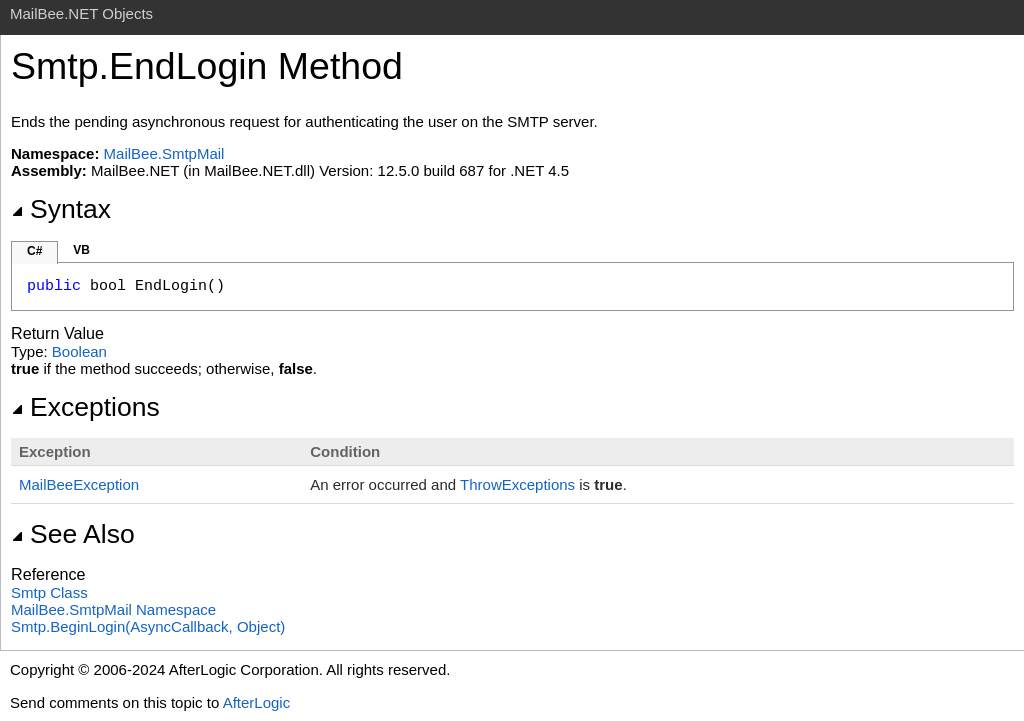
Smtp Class (49, 592)
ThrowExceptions (517, 484)
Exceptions (85, 407)
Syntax (61, 209)
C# (34, 251)
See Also (73, 534)
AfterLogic (257, 702)
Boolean (79, 351)
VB (81, 250)
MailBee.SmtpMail (164, 153)
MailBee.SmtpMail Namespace (113, 609)
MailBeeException (79, 484)
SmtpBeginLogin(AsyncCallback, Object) (148, 626)
